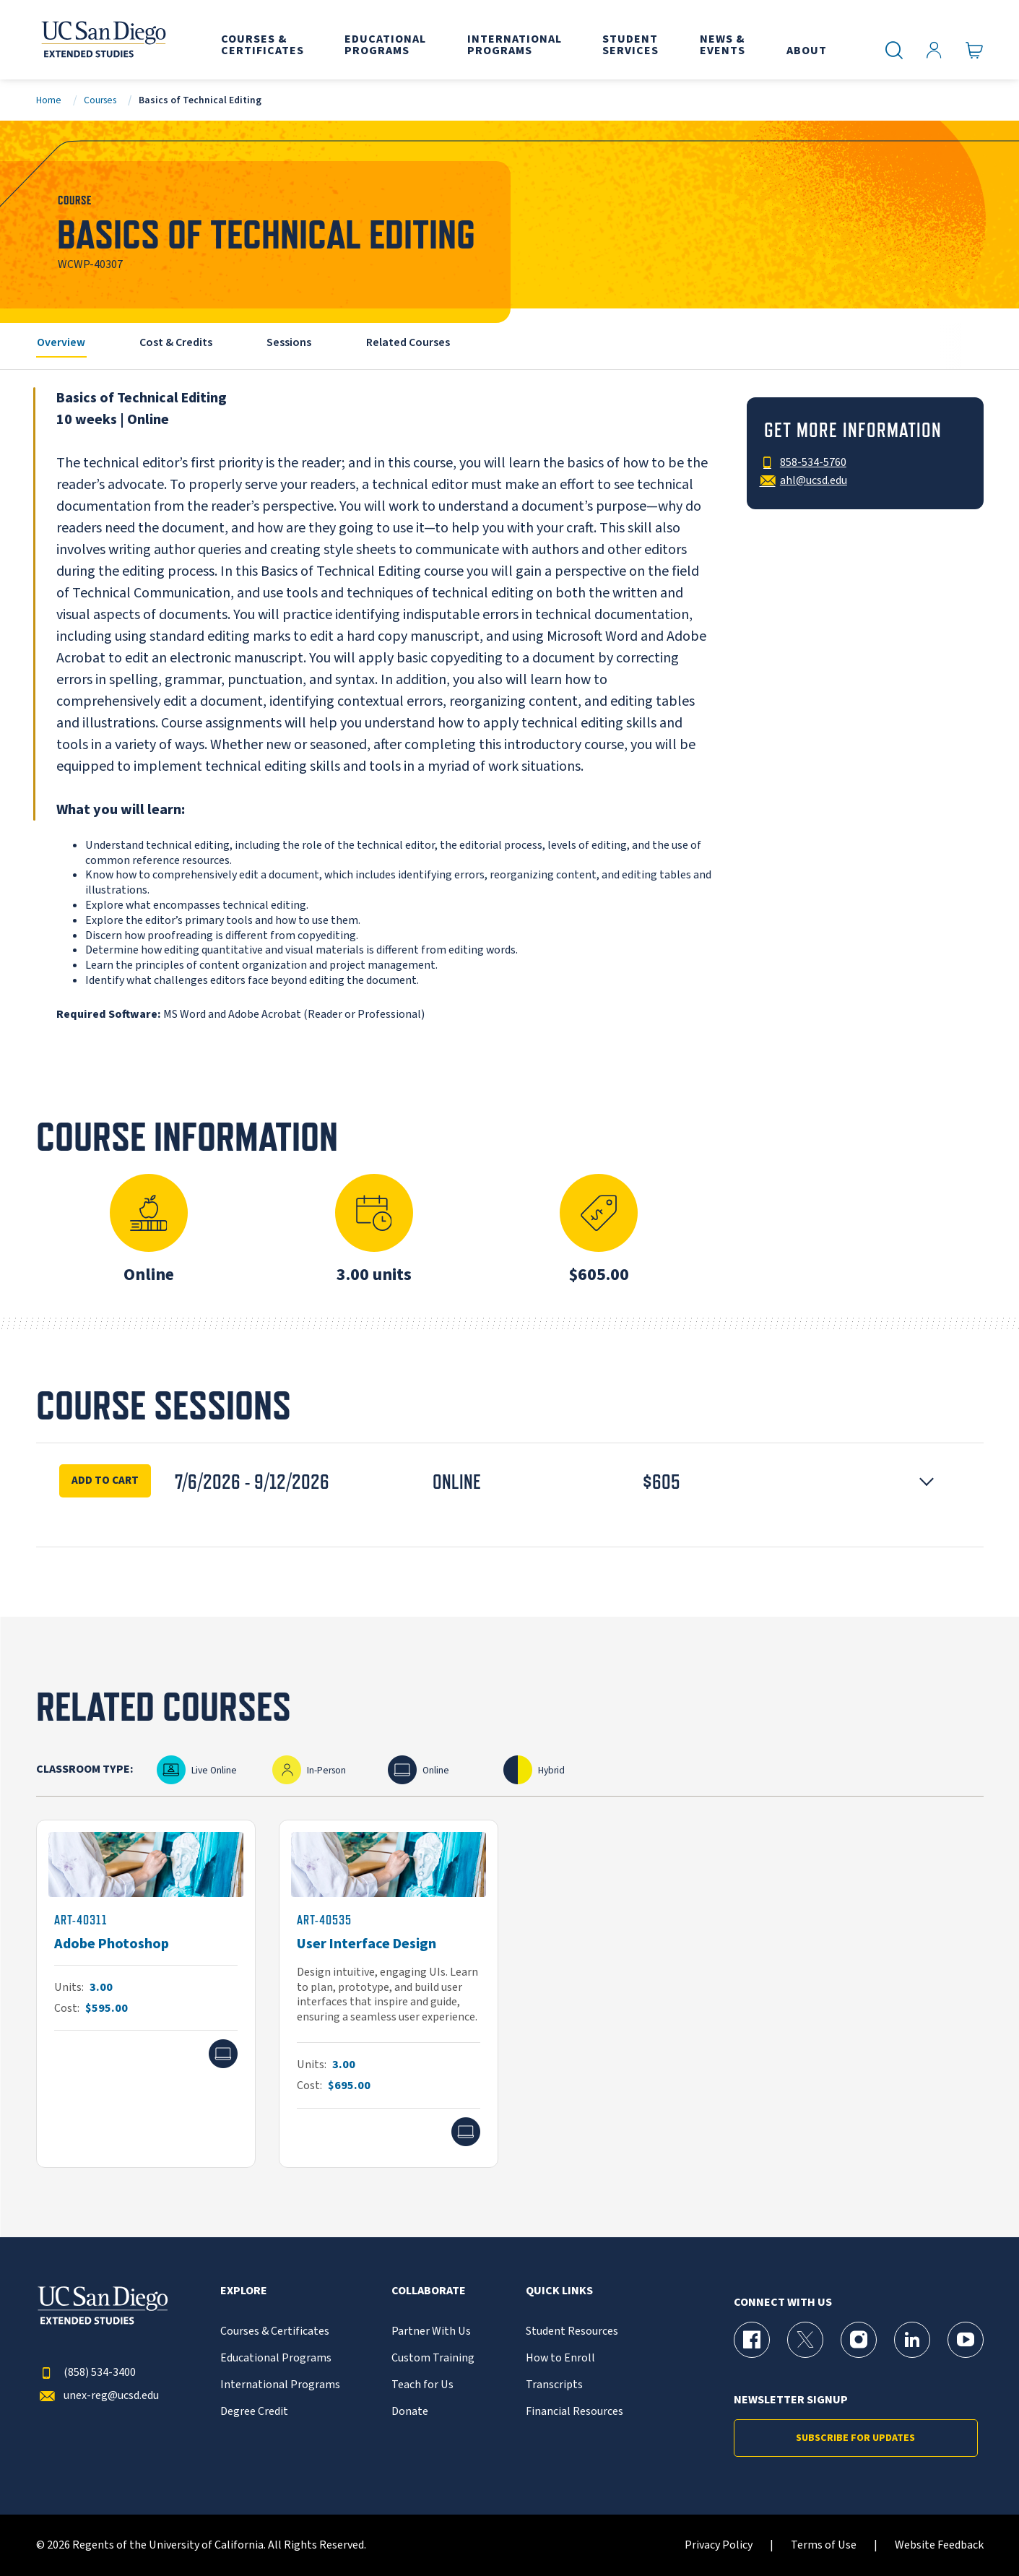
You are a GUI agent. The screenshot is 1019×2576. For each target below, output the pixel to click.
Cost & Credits (175, 342)
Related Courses (408, 342)
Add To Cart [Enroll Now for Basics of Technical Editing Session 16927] (105, 1480)
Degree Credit (254, 2411)
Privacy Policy (719, 2545)
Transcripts (554, 2385)
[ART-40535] (388, 1994)
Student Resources (572, 2331)
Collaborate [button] (428, 2291)
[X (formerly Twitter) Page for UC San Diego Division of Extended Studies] (805, 2340)
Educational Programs (275, 2358)
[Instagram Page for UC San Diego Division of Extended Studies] (859, 2340)
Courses (100, 100)
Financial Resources (574, 2411)
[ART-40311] (146, 1994)
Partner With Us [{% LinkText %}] (431, 2331)
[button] (510, 1482)
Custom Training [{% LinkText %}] (432, 2358)
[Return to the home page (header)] (102, 39)
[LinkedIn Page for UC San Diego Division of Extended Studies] (912, 2340)
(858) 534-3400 (86, 2372)
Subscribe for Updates (855, 2438)
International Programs (280, 2385)
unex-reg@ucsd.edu (97, 2395)
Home (48, 100)
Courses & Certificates (274, 2331)
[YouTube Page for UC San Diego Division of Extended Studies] (966, 2340)
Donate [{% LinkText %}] (409, 2411)
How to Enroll (560, 2358)
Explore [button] (243, 2291)
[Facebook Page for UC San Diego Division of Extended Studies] (752, 2340)
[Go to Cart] (975, 50)
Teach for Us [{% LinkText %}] (422, 2385)
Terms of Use (824, 2545)
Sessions (288, 342)
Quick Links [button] (559, 2291)
